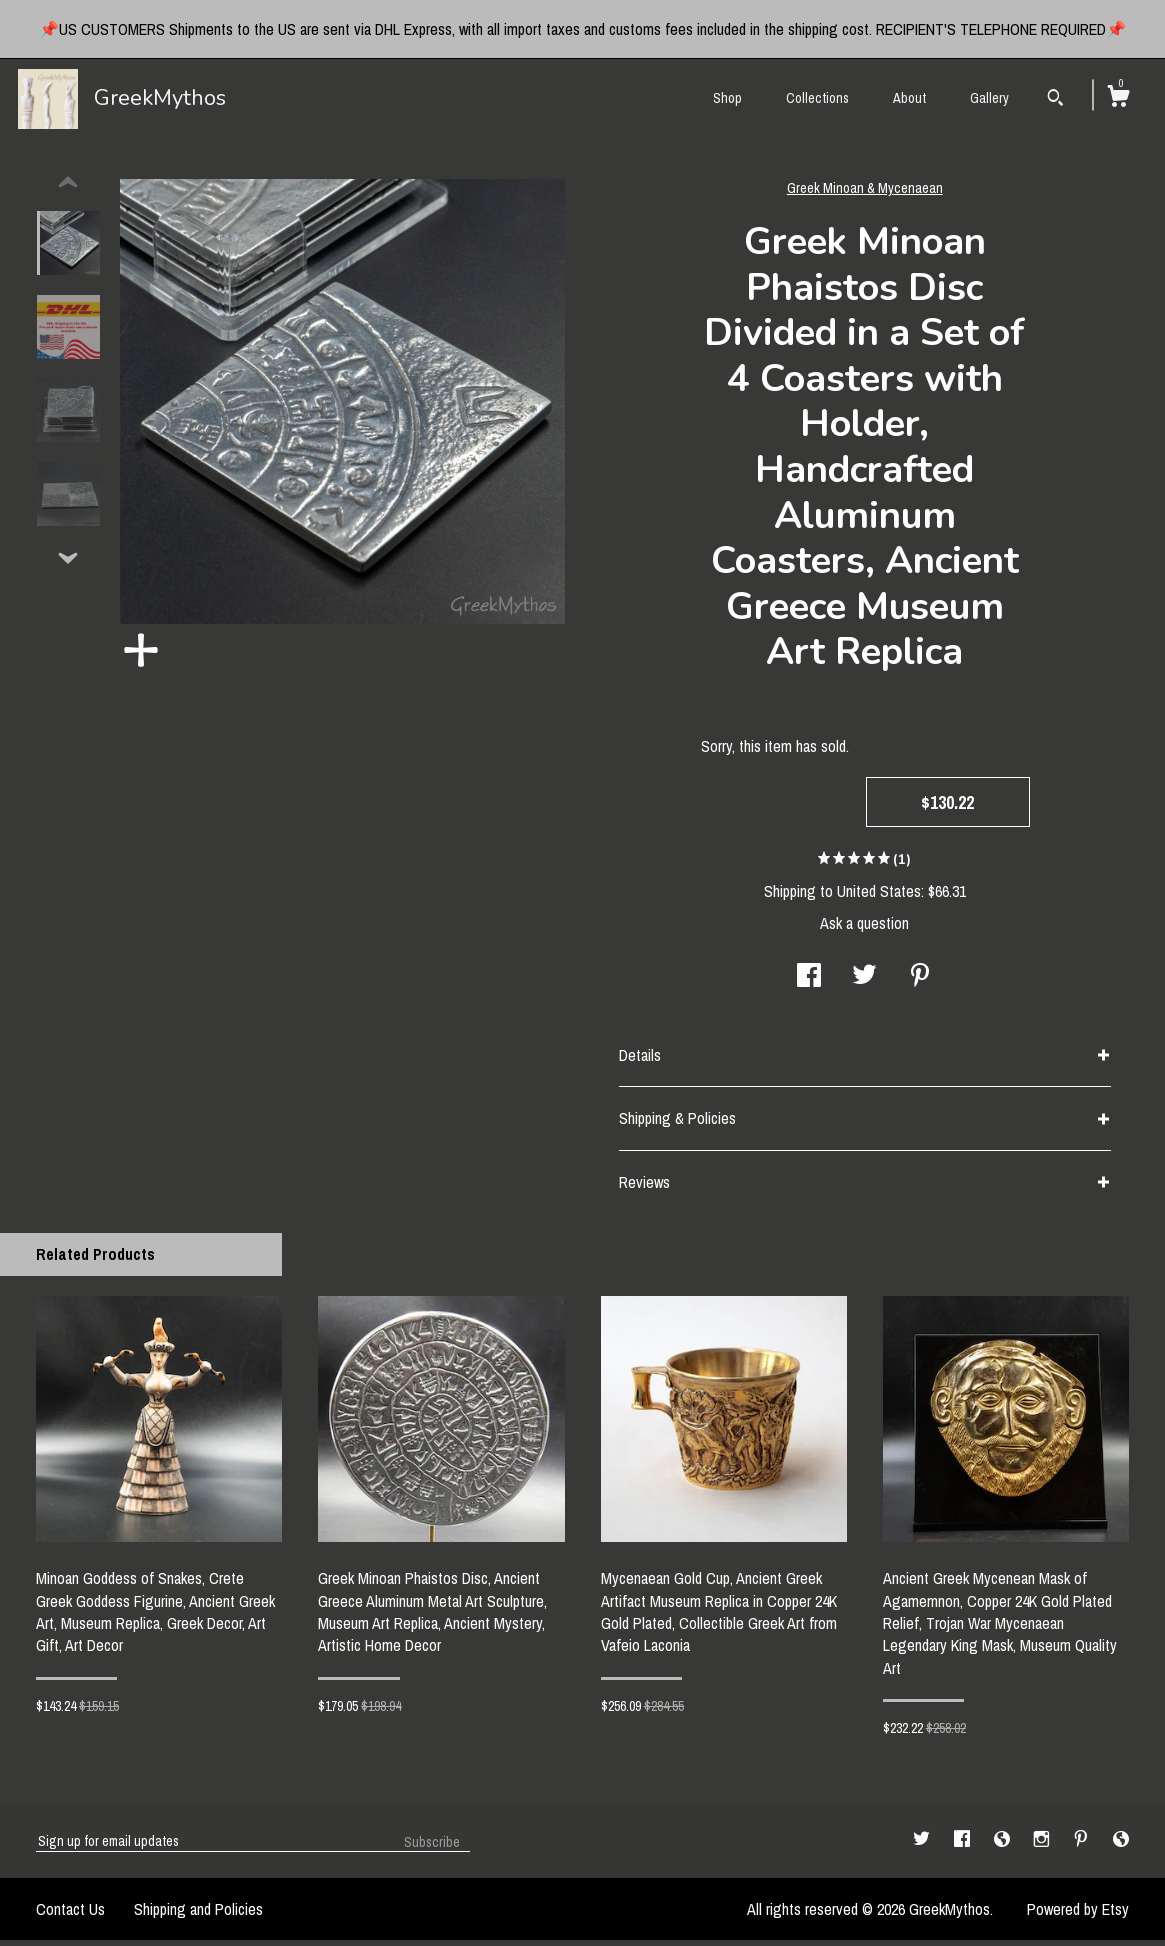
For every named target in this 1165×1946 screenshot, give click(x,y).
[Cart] (1118, 99)
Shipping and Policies (198, 1915)
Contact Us (70, 1915)
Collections (817, 98)
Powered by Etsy (1078, 1915)
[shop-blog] (1004, 1846)
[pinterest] (1083, 1846)
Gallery (989, 98)
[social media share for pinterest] (920, 983)
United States (879, 897)
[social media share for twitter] (864, 983)
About (909, 98)
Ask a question (864, 929)
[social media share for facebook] (809, 983)
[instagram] (1043, 1846)
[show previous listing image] (68, 189)
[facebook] (964, 1846)
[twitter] (923, 1846)
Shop (727, 98)
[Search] (1055, 100)
